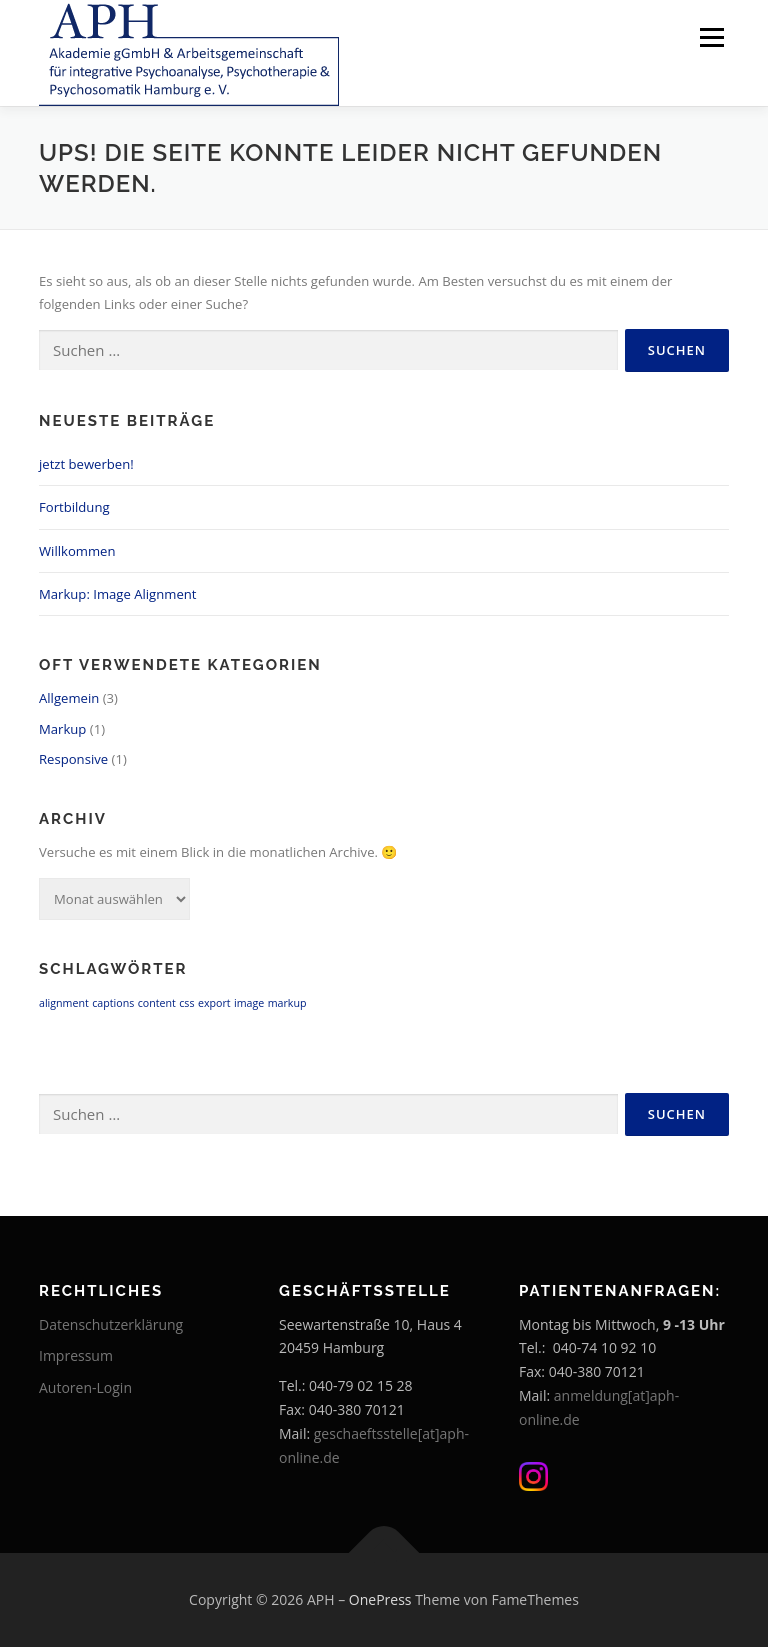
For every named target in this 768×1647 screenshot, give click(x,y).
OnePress (380, 1599)
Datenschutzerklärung (111, 1324)
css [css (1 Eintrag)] (186, 1003)
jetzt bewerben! (86, 464)
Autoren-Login (85, 1387)
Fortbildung (74, 507)
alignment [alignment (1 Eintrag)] (64, 1003)
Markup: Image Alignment (117, 594)
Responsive (73, 759)
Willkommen (77, 551)
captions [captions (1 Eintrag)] (113, 1003)
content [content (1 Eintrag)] (157, 1003)
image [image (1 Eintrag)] (249, 1003)
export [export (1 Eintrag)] (214, 1003)
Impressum (76, 1355)
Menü (711, 37)
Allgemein (69, 698)
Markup (62, 729)
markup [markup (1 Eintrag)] (287, 1003)
